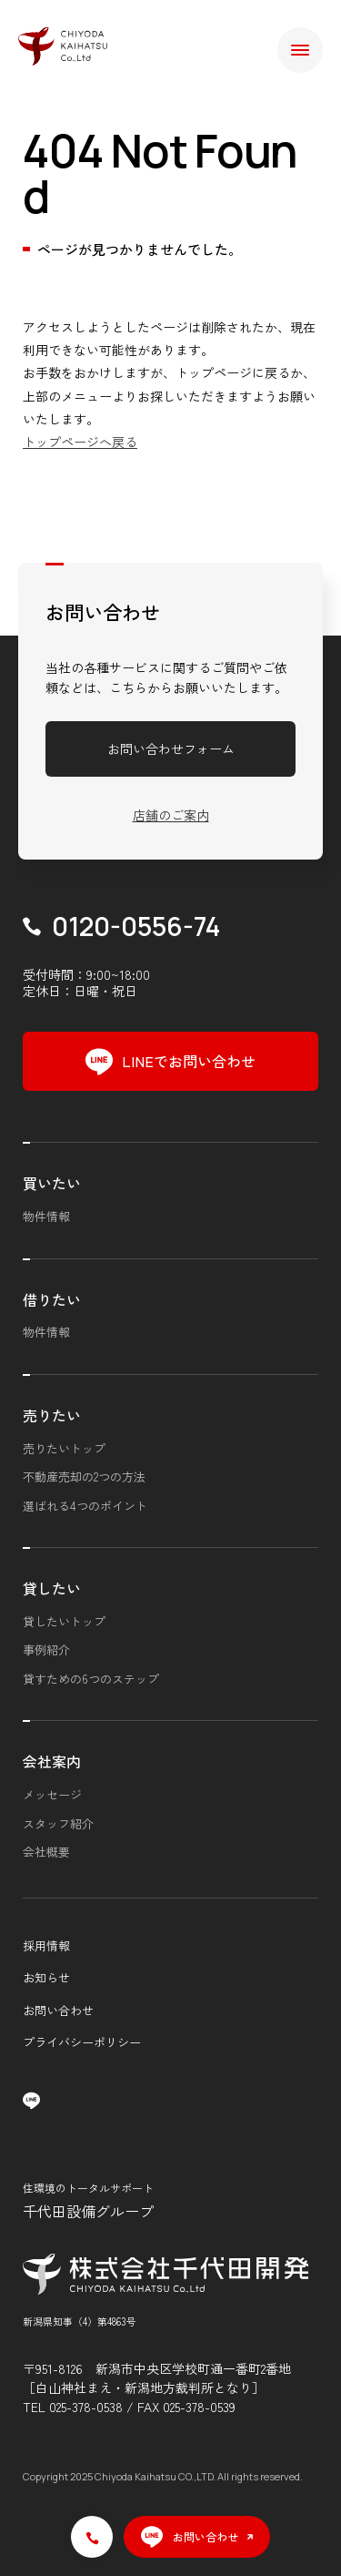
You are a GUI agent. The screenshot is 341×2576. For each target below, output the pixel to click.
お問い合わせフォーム (171, 748)
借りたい (52, 1299)
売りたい (52, 1415)
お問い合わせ (58, 2010)
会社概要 (46, 1851)
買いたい (52, 1183)
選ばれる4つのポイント (85, 1505)
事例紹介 (46, 1649)
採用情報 (46, 1945)
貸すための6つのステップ (91, 1678)
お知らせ (46, 1977)
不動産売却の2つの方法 (84, 1476)
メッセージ (52, 1794)
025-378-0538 (86, 2407)
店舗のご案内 (171, 815)
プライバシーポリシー (82, 2042)
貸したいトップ (64, 1621)
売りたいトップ (64, 1448)
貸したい (52, 1588)
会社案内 (52, 1761)
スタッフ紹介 (58, 1823)
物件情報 (46, 1216)
